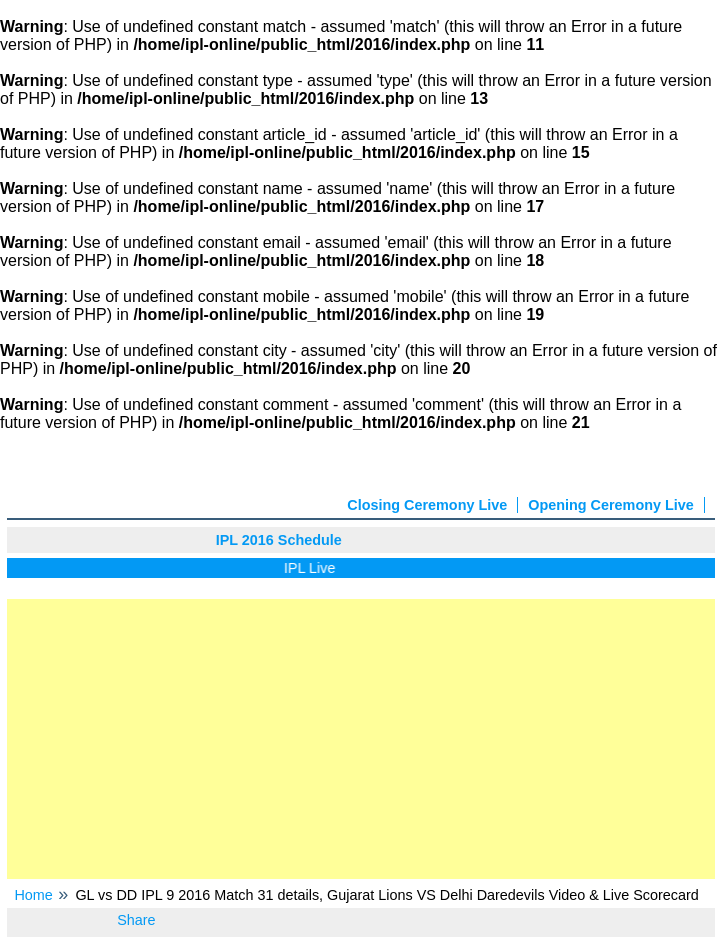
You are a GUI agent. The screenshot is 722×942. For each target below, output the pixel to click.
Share (136, 920)
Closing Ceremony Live (427, 505)
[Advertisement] (361, 739)
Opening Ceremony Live (611, 505)
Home (33, 895)
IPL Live (312, 568)
